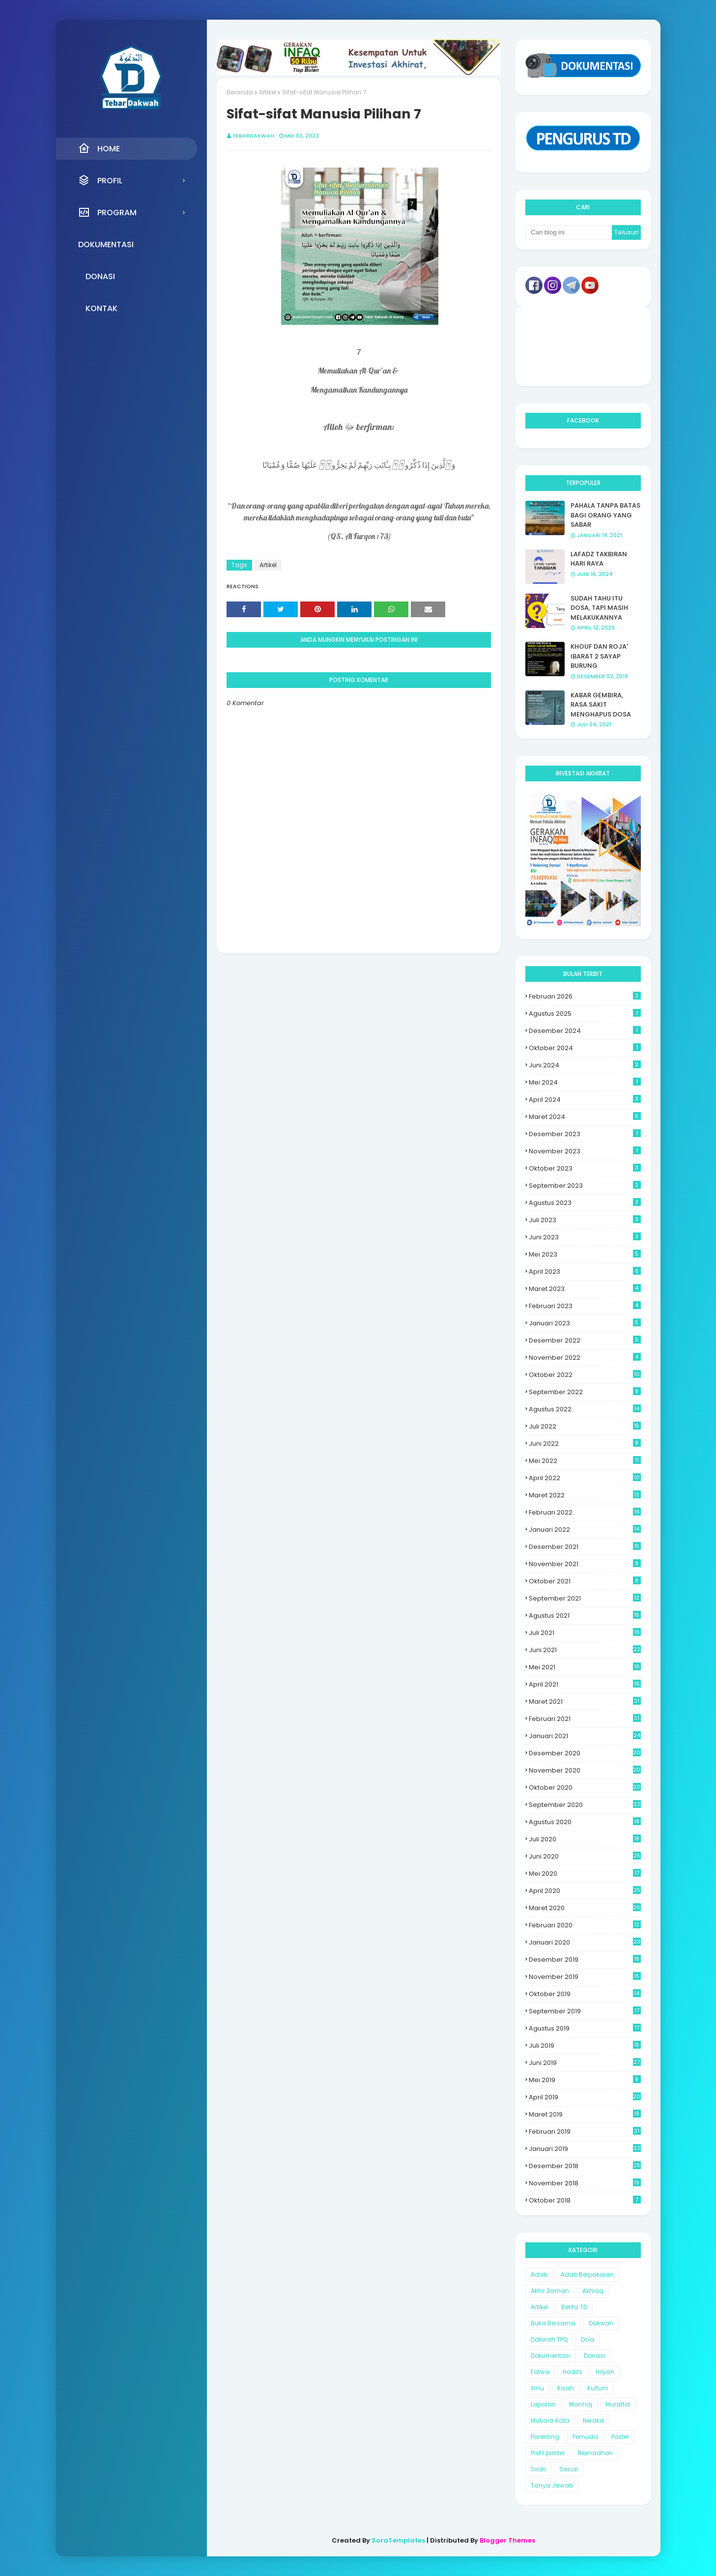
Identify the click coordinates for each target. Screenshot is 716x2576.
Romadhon (595, 2453)
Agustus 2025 (584, 1013)
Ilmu (537, 2388)
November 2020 (584, 1770)
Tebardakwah (253, 136)
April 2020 (584, 1890)
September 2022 (584, 1392)
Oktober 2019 (584, 1994)
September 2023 (584, 1185)
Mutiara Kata (550, 2420)
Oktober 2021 (584, 1581)
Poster (620, 2437)
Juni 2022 (584, 1443)
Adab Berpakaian (587, 2274)
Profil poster (548, 2453)
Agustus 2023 (584, 1202)
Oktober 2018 (584, 2200)
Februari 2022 (584, 1512)
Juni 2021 (584, 1650)
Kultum (597, 2388)
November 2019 (584, 1976)
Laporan (543, 2404)
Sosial (568, 2469)
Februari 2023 (584, 1306)
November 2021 (584, 1564)
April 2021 (584, 1684)
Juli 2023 (584, 1220)
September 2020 (584, 1804)
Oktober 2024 (584, 1048)
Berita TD (574, 2307)
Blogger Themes (507, 2540)
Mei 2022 (584, 1460)
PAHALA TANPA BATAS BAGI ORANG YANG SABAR (605, 515)
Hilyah (605, 2372)
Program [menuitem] (107, 212)
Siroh (538, 2469)
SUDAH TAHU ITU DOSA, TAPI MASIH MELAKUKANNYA (599, 608)
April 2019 (584, 2097)
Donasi (594, 2355)
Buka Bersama (553, 2323)
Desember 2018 (584, 2166)
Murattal (617, 2404)
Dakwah (601, 2323)
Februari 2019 (584, 2131)
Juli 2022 (584, 1426)
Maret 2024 (584, 1116)
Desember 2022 (584, 1340)
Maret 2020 (584, 1908)
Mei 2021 (584, 1667)
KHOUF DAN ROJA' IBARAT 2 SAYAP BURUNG (599, 656)
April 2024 (584, 1099)
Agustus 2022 (584, 1409)
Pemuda (585, 2437)
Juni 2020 (584, 1856)
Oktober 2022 (584, 1374)
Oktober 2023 (584, 1168)
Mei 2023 (584, 1254)
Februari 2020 (584, 1925)
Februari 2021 (584, 1718)
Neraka (593, 2420)
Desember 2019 (584, 1959)
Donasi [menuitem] (100, 276)
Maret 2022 (584, 1495)
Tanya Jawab (552, 2485)
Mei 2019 (584, 2080)
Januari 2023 (584, 1323)
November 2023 (584, 1151)
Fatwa (540, 2372)
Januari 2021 (584, 1736)
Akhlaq (592, 2291)
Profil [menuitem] (100, 180)
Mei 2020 (584, 1873)
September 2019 (584, 2011)
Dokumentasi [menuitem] (106, 244)
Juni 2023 (584, 1237)
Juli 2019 (584, 2045)
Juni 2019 (584, 2062)
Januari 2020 (584, 1942)
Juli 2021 (584, 1632)
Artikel (267, 92)
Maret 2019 (584, 2114)
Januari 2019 (584, 2148)
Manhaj (580, 2404)
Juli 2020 (584, 1839)
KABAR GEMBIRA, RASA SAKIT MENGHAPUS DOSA (601, 704)
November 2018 (584, 2183)
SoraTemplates (398, 2540)
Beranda (240, 92)
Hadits (572, 2372)
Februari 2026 (584, 996)
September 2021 (584, 1598)
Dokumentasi (551, 2355)
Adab (539, 2274)
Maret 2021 (584, 1701)
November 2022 (584, 1357)
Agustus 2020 (584, 1822)
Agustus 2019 (584, 2028)
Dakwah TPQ (549, 2339)
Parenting (545, 2437)
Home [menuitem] (99, 148)
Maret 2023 (584, 1288)
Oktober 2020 (584, 1787)
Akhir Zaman (550, 2291)
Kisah (565, 2388)
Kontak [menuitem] (101, 308)
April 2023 (584, 1271)
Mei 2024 (584, 1082)
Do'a (587, 2339)
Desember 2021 (584, 1546)
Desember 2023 (584, 1134)
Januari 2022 (584, 1529)
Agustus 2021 (584, 1615)
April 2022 (584, 1478)
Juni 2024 (584, 1065)
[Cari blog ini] (568, 232)
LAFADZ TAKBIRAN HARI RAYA (599, 559)
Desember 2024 (584, 1030)
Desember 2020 (584, 1753)
